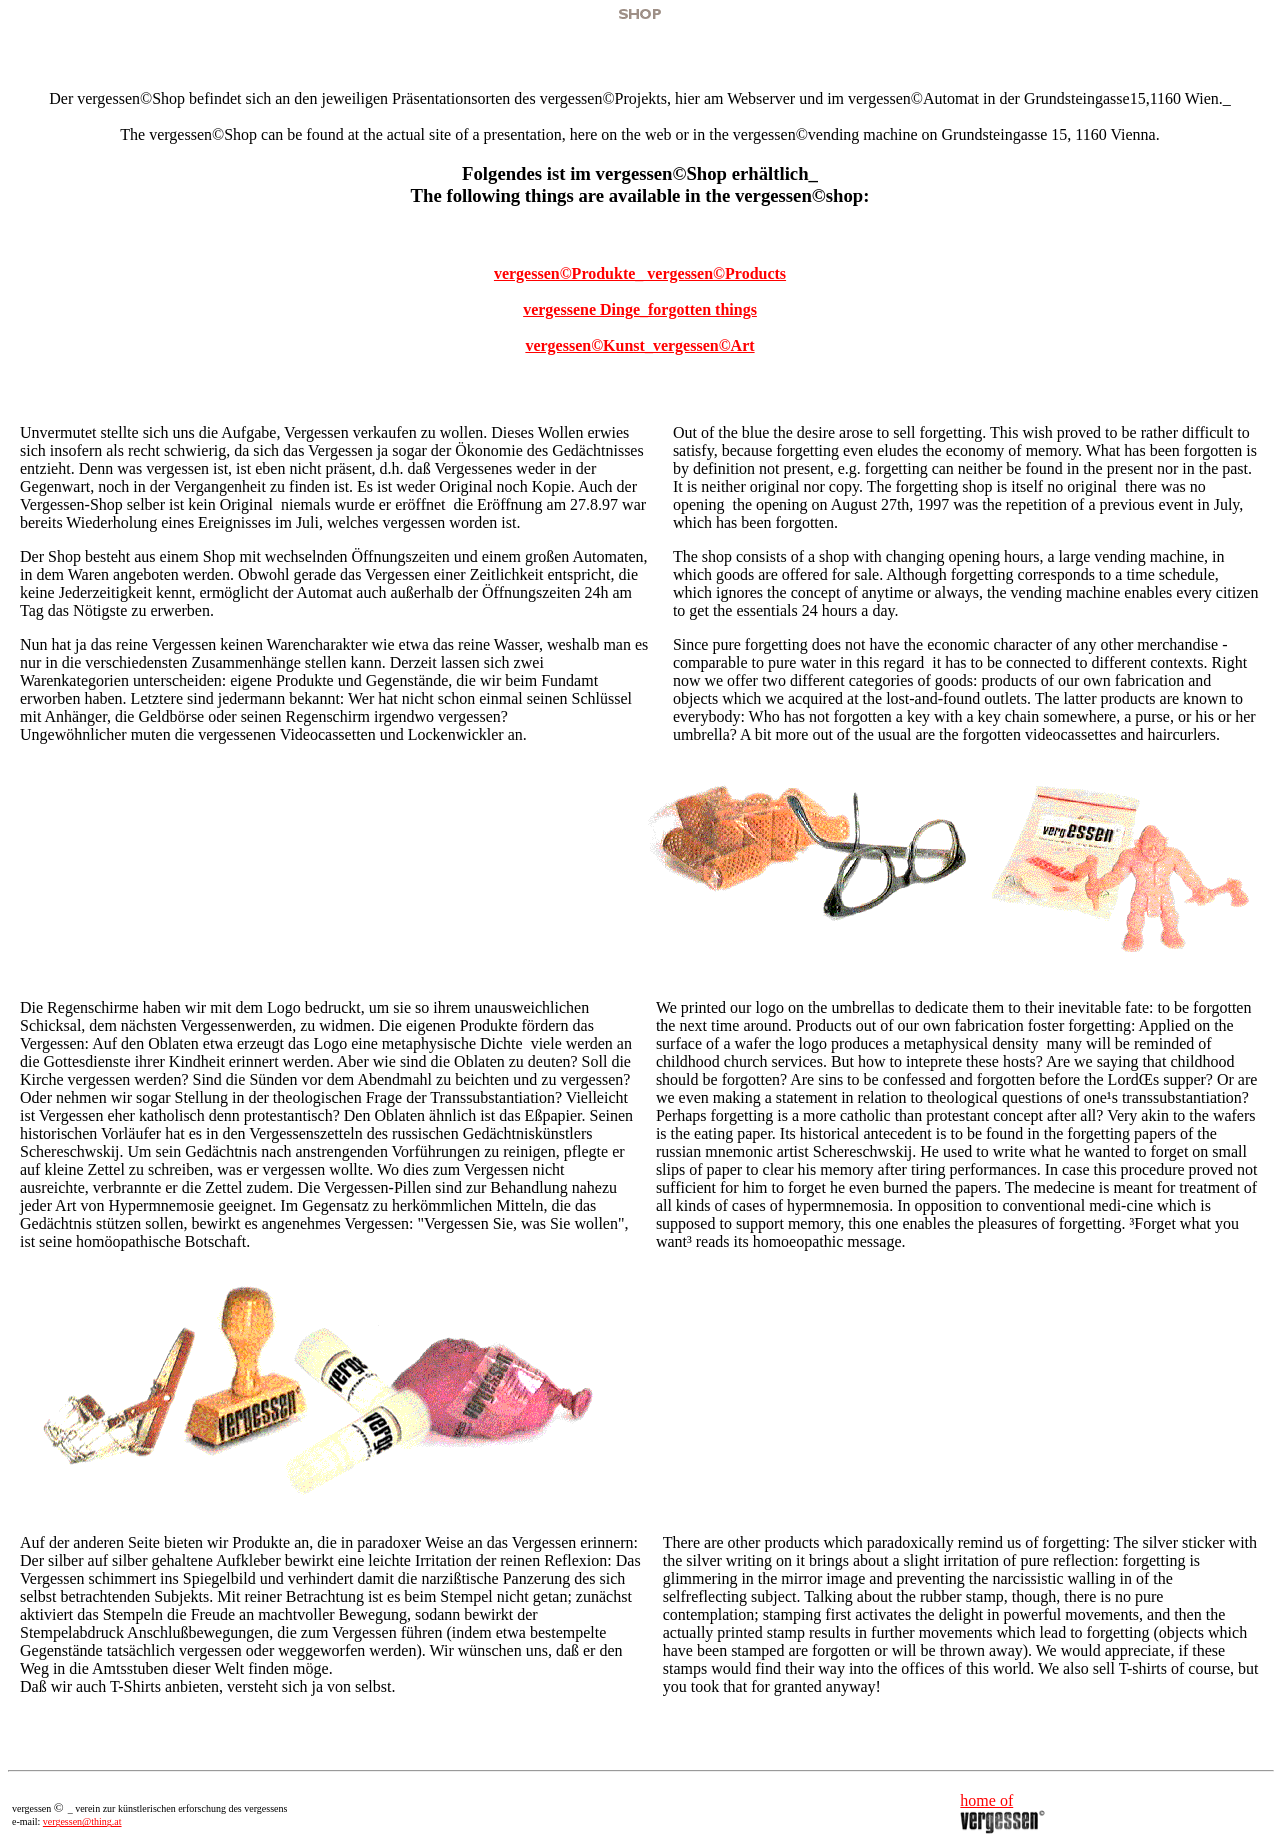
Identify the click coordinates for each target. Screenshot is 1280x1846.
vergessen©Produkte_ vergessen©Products (640, 273)
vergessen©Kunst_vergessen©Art (639, 345)
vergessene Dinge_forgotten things (640, 309)
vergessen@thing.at (82, 1821)
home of (986, 1800)
